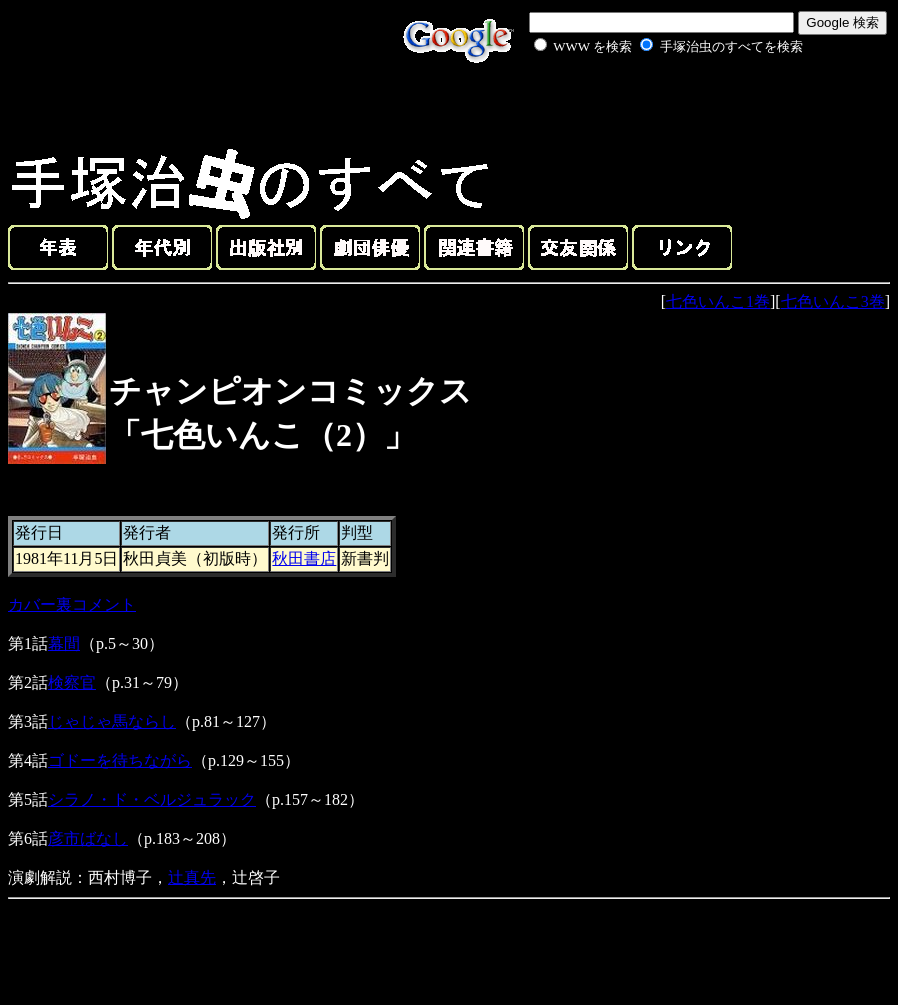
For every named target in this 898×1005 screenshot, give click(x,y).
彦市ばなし (88, 838)
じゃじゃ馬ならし (112, 721)
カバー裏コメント (72, 604)
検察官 (72, 682)
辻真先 (192, 877)
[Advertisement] (646, 104)
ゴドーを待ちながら (120, 760)
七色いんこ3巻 (833, 301)
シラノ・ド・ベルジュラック (152, 799)
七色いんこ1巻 (718, 301)
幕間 (64, 643)
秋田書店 (304, 558)
